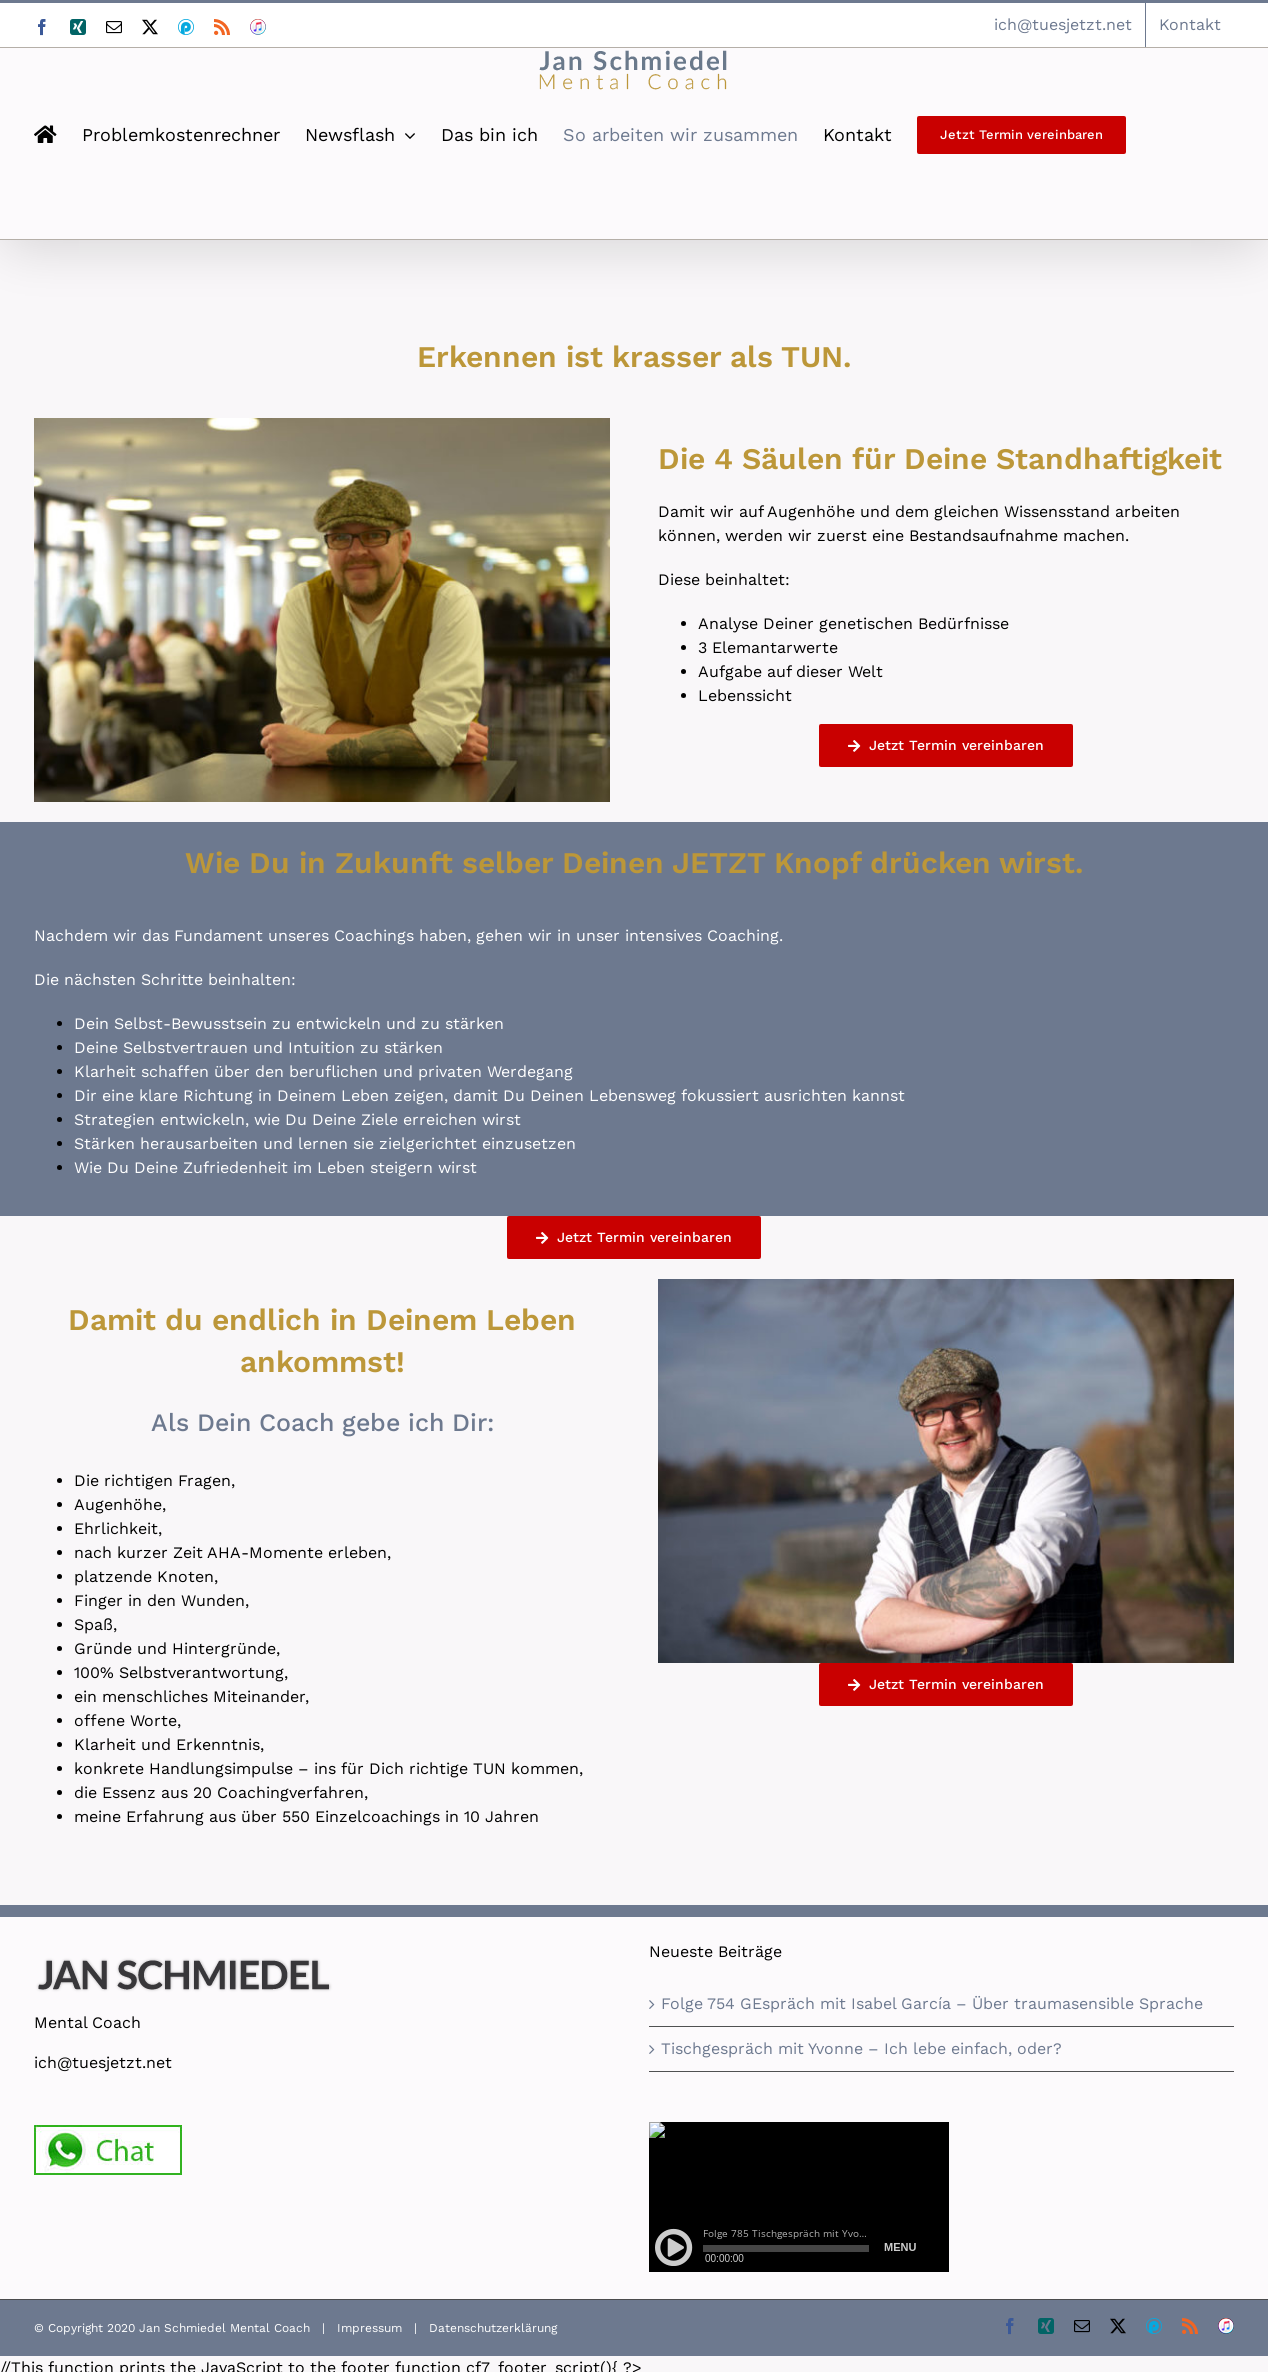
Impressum (369, 2328)
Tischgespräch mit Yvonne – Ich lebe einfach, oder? (861, 2048)
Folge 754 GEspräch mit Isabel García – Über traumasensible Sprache (932, 2003)
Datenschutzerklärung (493, 2328)
